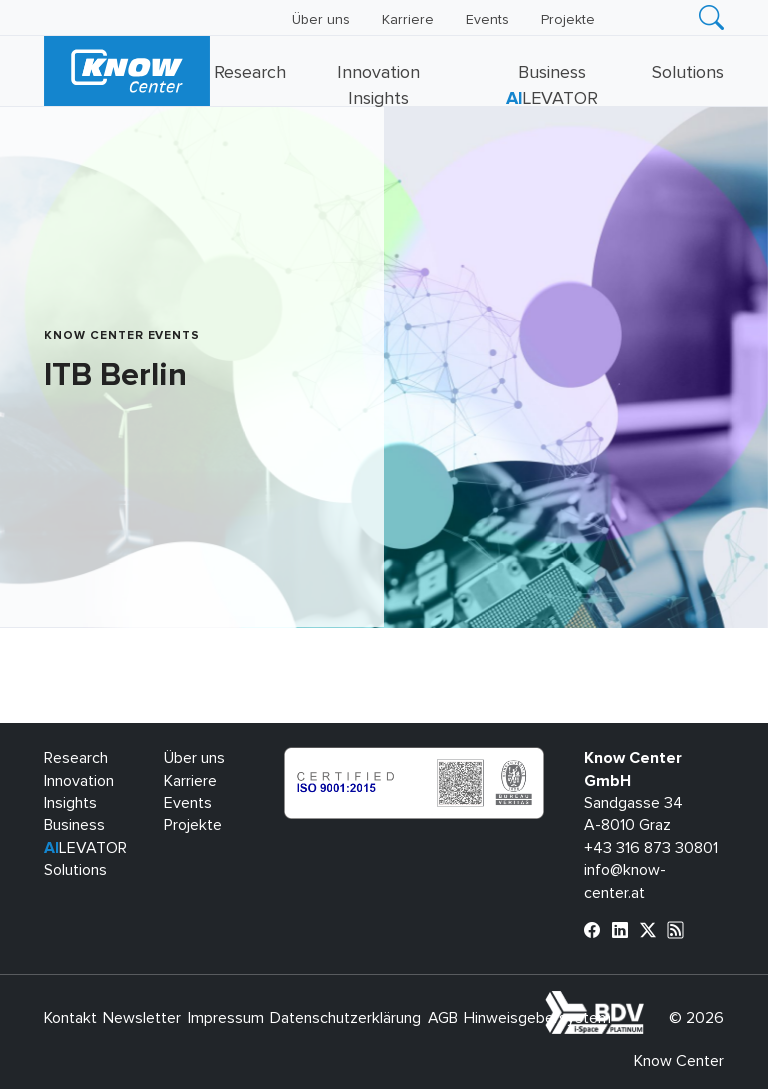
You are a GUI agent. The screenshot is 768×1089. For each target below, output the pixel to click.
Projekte (568, 20)
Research (250, 73)
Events (487, 20)
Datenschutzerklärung (345, 1018)
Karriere (408, 20)
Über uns (321, 20)
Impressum (226, 1018)
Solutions (688, 73)
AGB (443, 1018)
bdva (648, 1002)
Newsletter (142, 1018)
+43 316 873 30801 (651, 848)
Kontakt (70, 1018)
